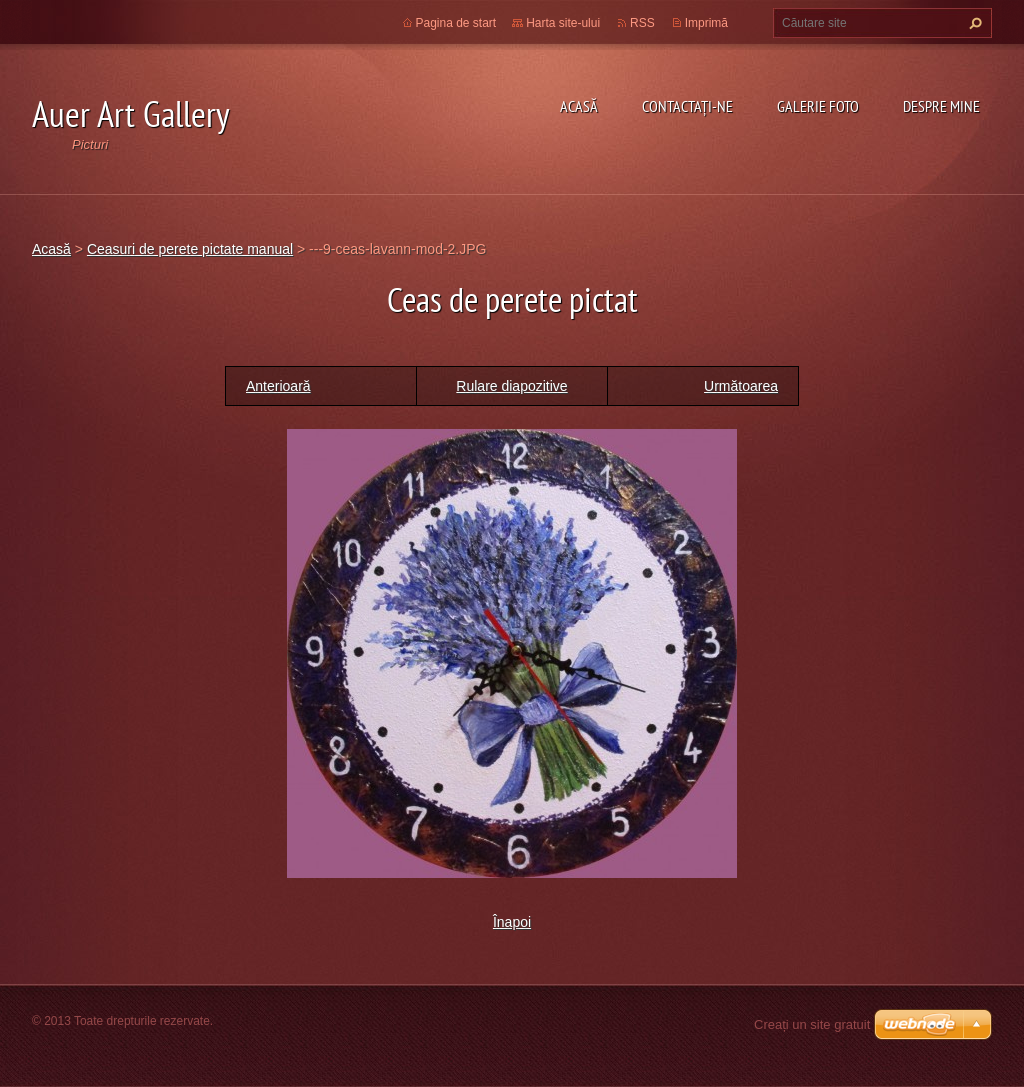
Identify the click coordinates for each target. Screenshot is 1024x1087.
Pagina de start (456, 23)
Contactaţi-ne (687, 106)
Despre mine (941, 106)
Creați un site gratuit (812, 1024)
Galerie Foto (818, 106)
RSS (642, 23)
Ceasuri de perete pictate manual (190, 249)
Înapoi (512, 922)
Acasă (579, 106)
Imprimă (706, 23)
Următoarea (741, 386)
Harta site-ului (563, 23)
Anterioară (278, 386)
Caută (973, 23)
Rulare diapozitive (511, 386)
